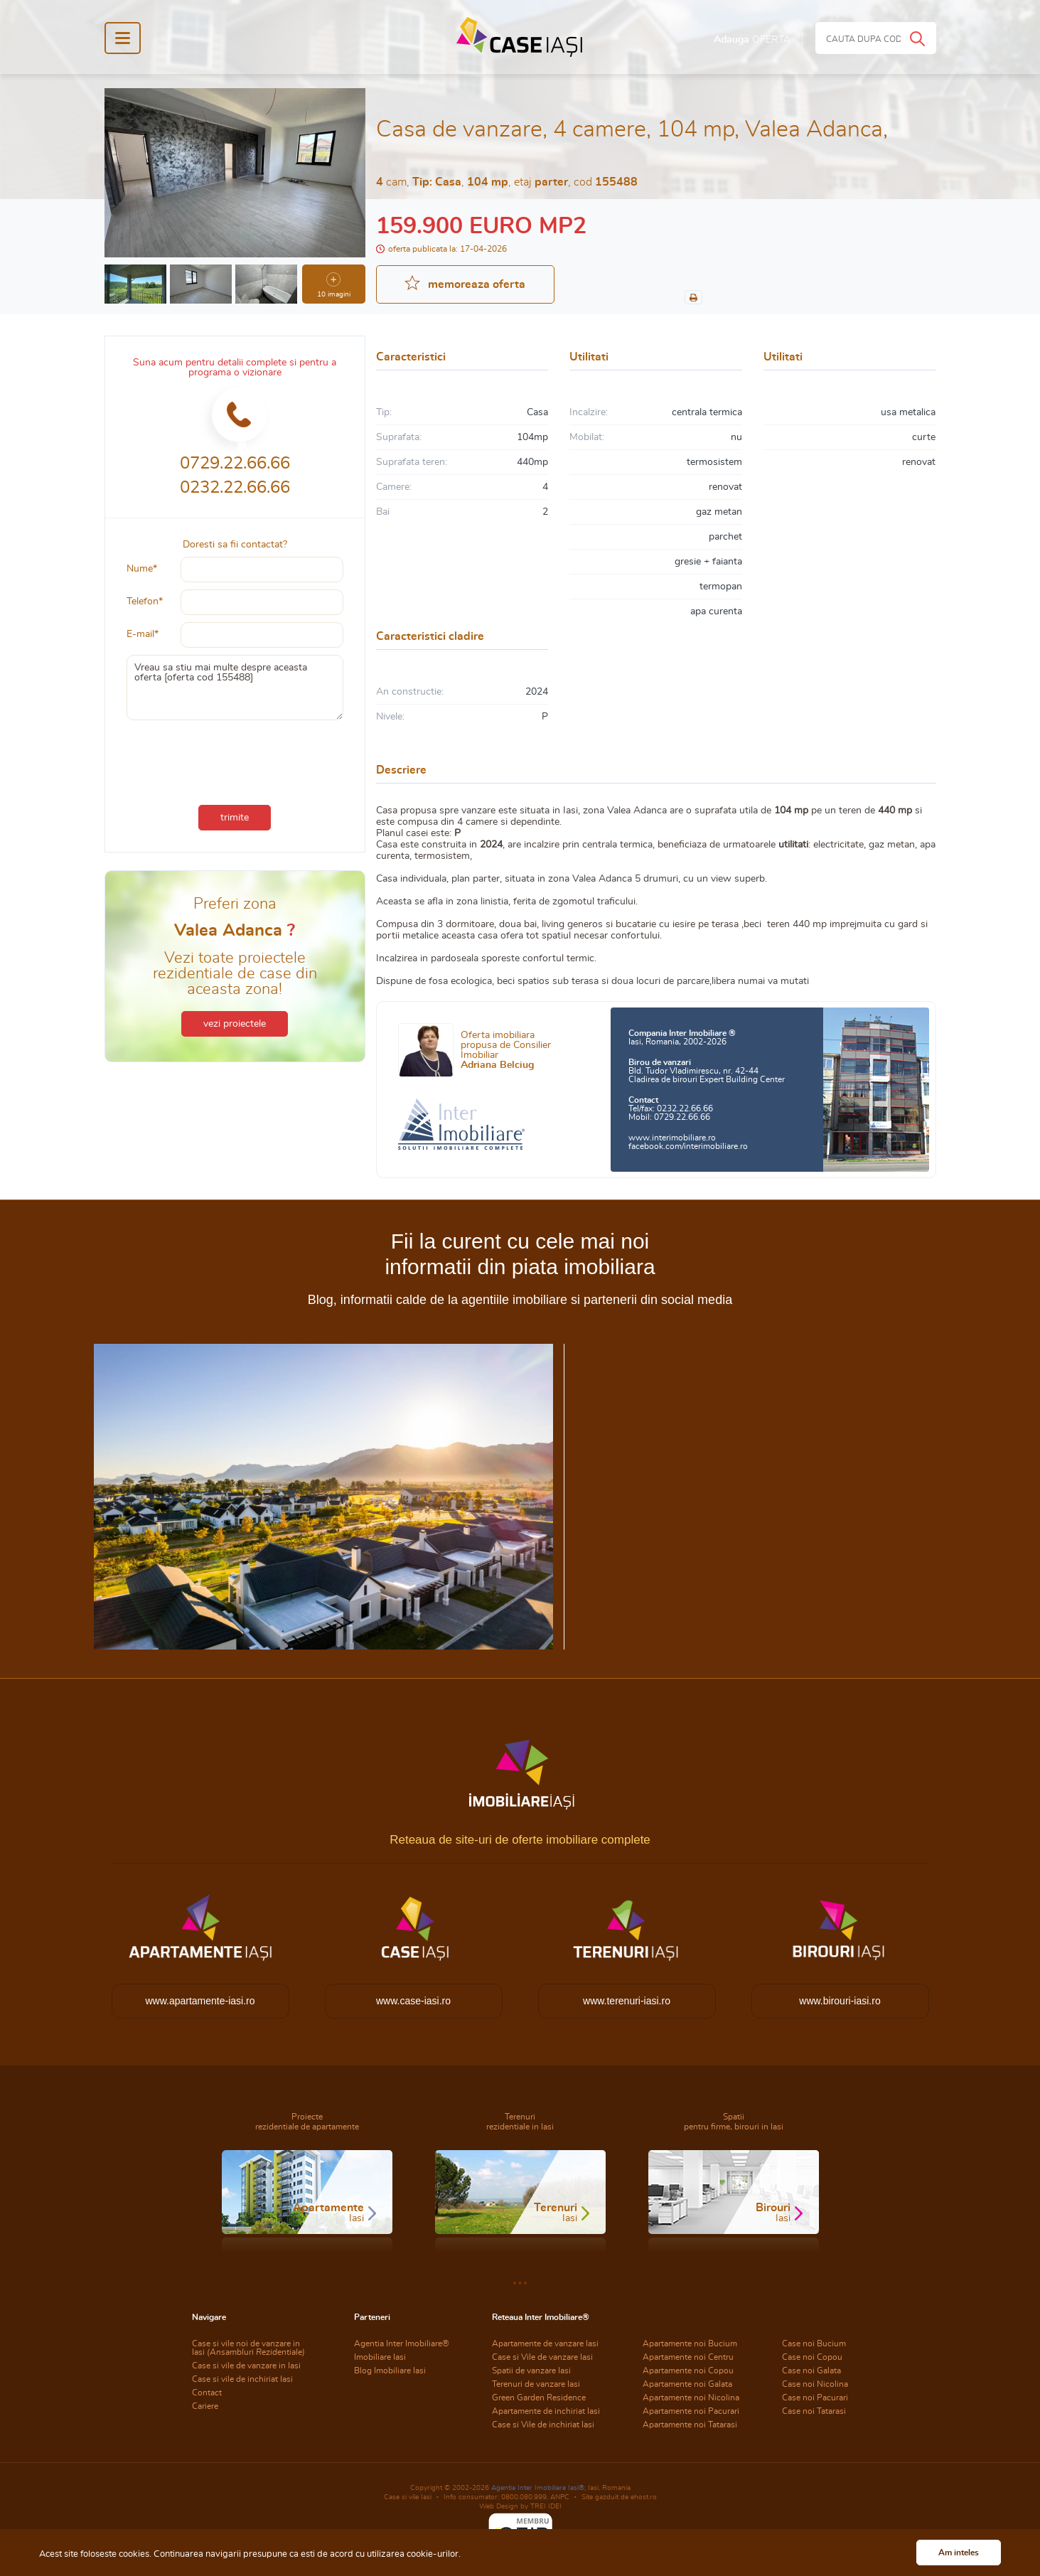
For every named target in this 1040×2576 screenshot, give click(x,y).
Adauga (752, 40)
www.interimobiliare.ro (672, 1137)
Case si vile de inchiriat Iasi (242, 2379)
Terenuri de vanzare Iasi (536, 2384)
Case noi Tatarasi (814, 2411)
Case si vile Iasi (407, 2497)
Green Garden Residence (539, 2397)
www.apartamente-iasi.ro (199, 2000)
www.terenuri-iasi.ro (626, 2000)
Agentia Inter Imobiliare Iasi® (537, 2487)
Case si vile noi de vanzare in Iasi (248, 2347)
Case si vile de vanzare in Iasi (246, 2365)
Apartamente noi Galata (687, 2384)
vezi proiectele (234, 1024)
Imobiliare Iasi (380, 2357)
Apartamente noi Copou (688, 2370)
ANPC (559, 2497)
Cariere (205, 2406)
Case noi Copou (812, 2357)
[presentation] (235, 759)
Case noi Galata (811, 2370)
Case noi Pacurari (815, 2397)
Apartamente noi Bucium (690, 2343)
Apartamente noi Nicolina (691, 2397)
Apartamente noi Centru (688, 2357)
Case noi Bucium (814, 2343)
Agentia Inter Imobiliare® (401, 2343)
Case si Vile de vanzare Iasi (542, 2357)
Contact (207, 2392)
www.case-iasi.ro (413, 2000)
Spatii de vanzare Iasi (531, 2370)
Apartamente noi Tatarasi (690, 2424)
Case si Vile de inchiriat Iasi (543, 2424)
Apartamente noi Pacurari (691, 2411)
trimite (234, 818)
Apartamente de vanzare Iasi (545, 2343)
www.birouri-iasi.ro (839, 2000)
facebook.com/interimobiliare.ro (688, 1146)
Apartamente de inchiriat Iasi (546, 2411)
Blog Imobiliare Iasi (390, 2370)
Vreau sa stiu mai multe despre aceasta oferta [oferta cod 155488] (235, 687)
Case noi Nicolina (815, 2384)
